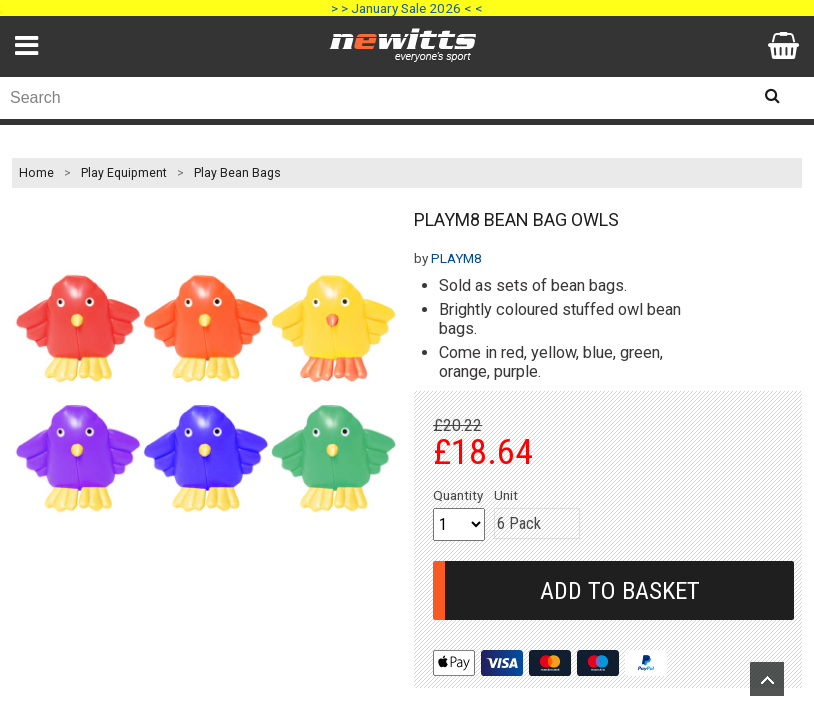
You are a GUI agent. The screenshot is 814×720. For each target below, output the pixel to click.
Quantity (458, 495)
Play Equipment (124, 173)
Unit (506, 495)
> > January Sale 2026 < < (407, 8)
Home (36, 173)
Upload (767, 679)
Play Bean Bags (237, 173)
